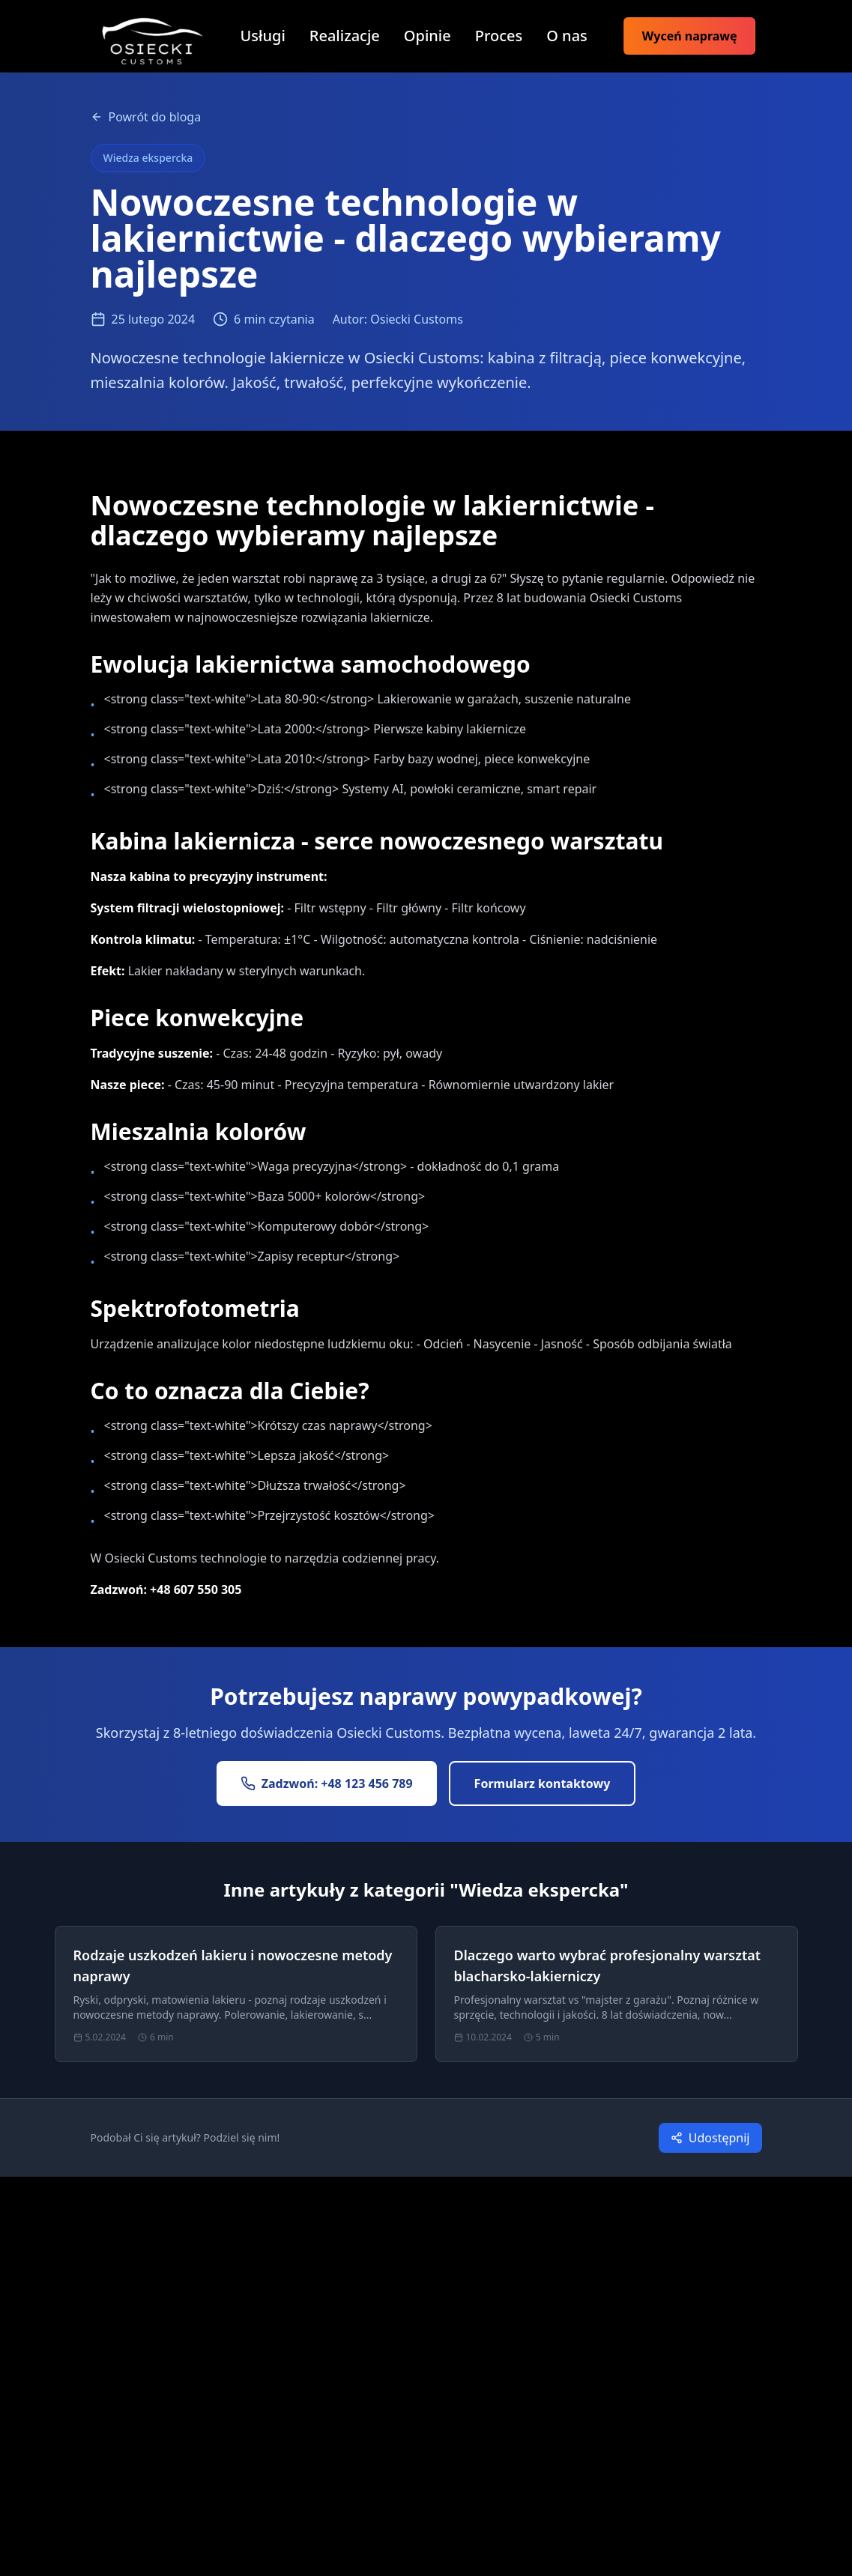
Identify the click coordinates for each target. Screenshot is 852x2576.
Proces (499, 35)
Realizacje (344, 35)
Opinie (427, 35)
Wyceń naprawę (689, 36)
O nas (566, 35)
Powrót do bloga (146, 117)
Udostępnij (710, 2138)
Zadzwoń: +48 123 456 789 (327, 1783)
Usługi (263, 35)
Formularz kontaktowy (542, 1783)
